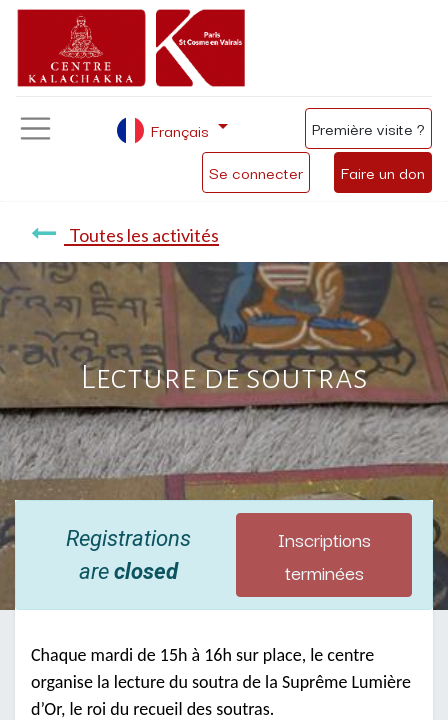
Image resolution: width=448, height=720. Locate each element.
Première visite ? (368, 128)
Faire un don (383, 172)
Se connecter (256, 172)
